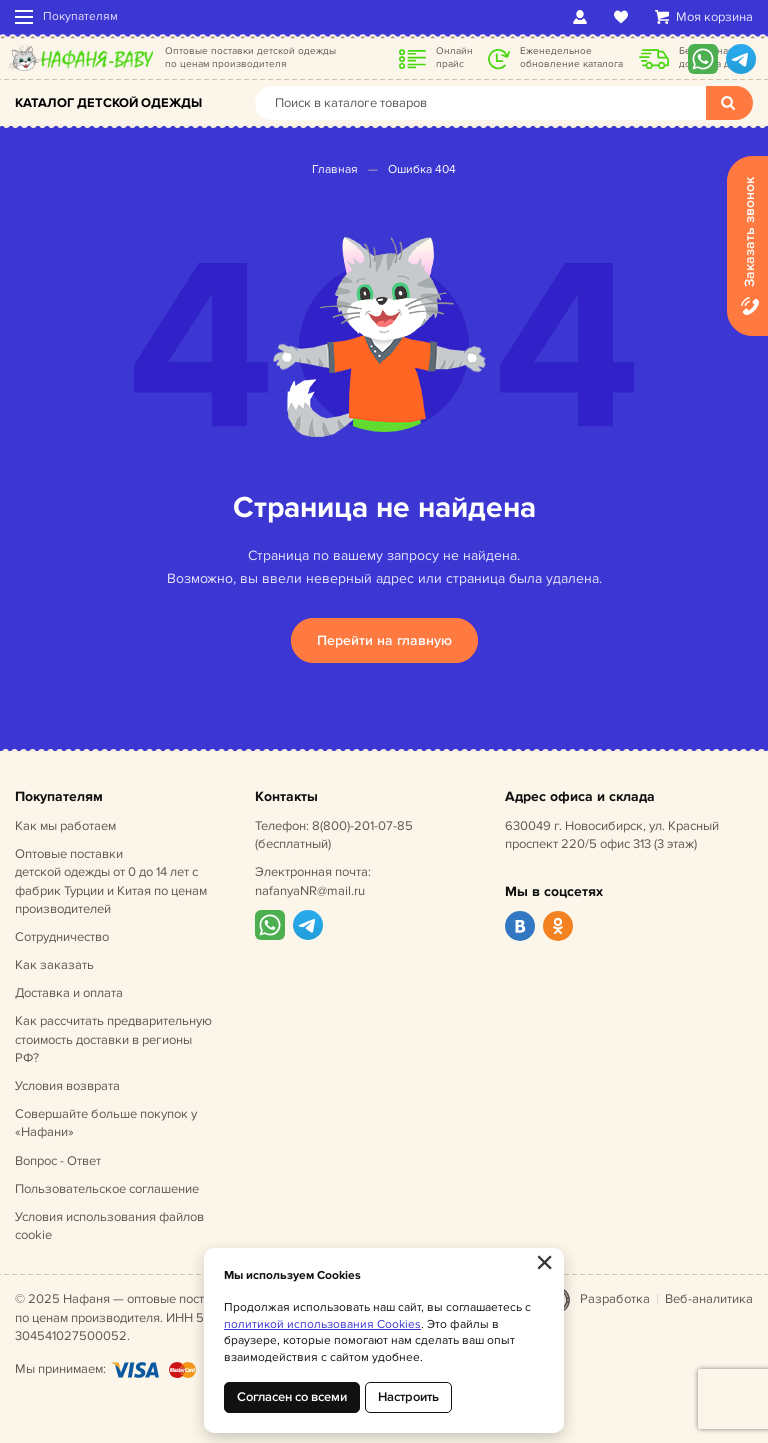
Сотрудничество (62, 937)
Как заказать (54, 965)
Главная (335, 169)
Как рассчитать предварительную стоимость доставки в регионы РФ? (113, 1039)
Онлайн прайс (454, 57)
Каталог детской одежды (108, 103)
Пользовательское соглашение (107, 1189)
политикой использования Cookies (322, 1324)
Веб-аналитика (709, 1299)
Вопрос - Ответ (58, 1161)
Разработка (615, 1299)
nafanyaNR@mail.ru (310, 891)
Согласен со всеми (292, 1397)
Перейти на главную (384, 640)
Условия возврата (67, 1086)
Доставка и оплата (69, 993)
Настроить (408, 1397)
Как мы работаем (65, 826)
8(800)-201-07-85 (362, 826)
